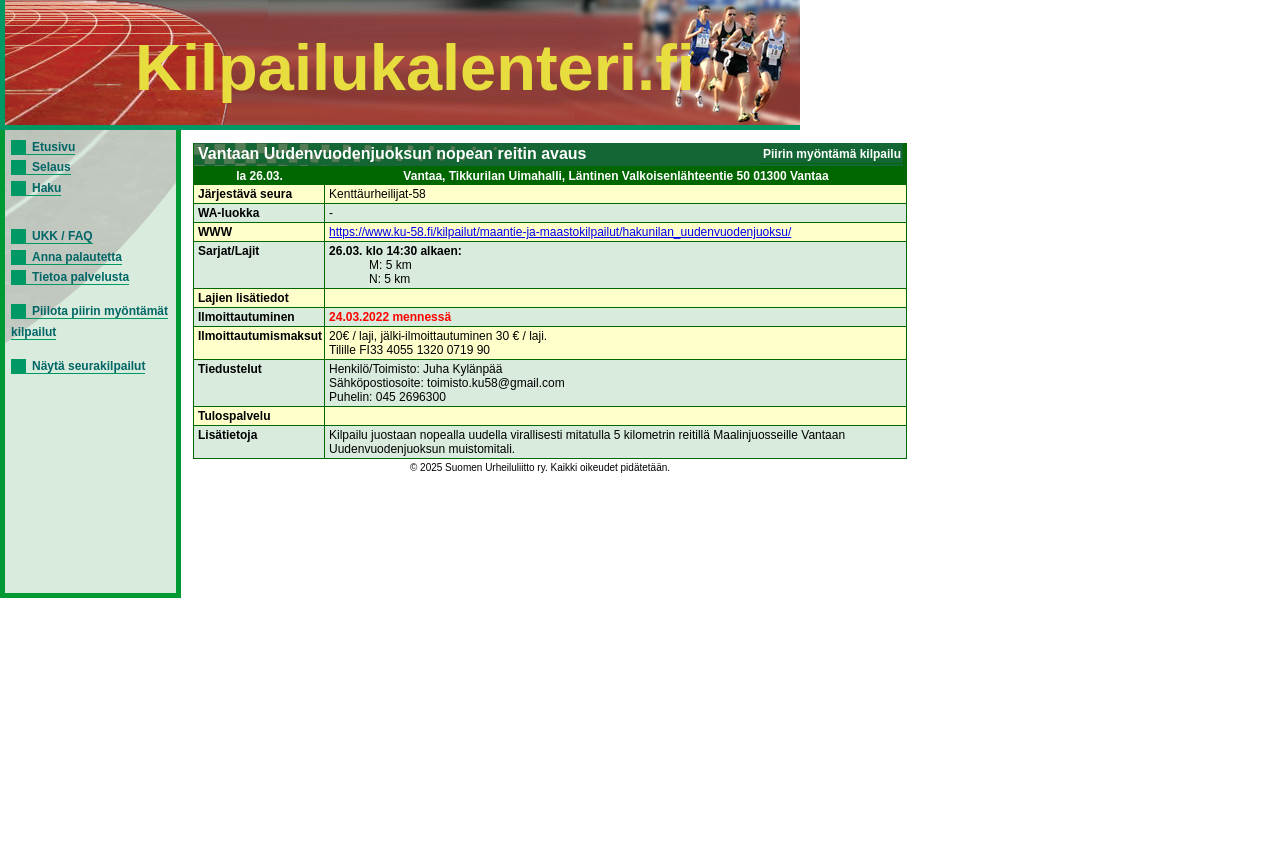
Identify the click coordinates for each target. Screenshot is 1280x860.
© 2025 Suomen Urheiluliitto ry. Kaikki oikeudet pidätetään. (540, 467)
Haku (46, 188)
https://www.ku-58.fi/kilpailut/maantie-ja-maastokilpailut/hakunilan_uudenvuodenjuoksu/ (560, 232)
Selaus (51, 167)
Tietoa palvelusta (80, 277)
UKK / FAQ (62, 236)
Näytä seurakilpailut (88, 366)
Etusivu (53, 147)
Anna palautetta (77, 257)
